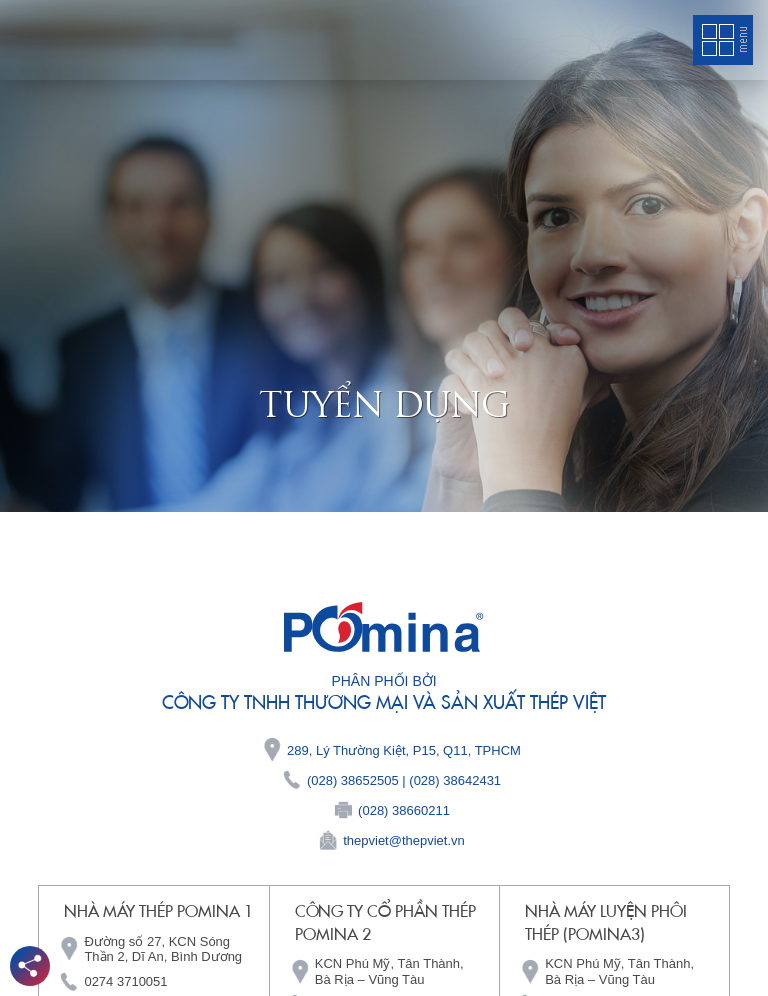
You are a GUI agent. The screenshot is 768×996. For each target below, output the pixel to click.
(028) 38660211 (404, 810)
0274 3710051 (125, 981)
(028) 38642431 (455, 780)
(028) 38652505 (353, 780)
